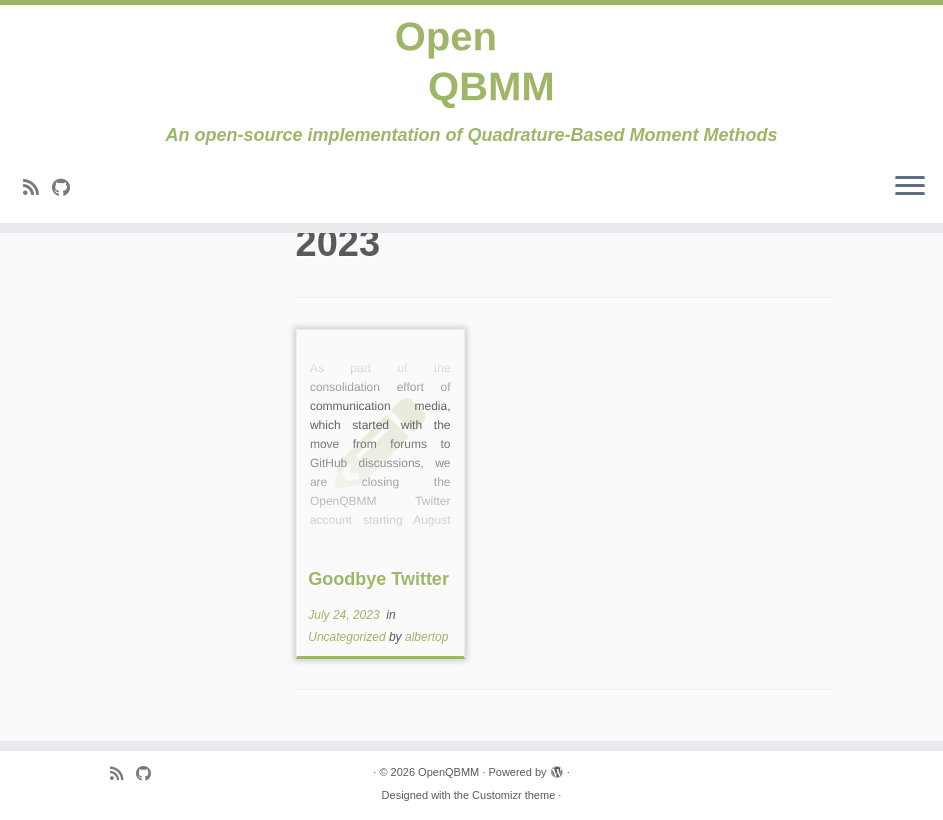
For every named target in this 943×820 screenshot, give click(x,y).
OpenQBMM (448, 772)
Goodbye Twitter (378, 579)
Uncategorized (348, 637)
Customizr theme (513, 795)
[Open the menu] (910, 187)
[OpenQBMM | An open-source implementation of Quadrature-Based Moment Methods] (471, 65)
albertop (426, 637)
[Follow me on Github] (67, 188)
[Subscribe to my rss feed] (37, 188)
